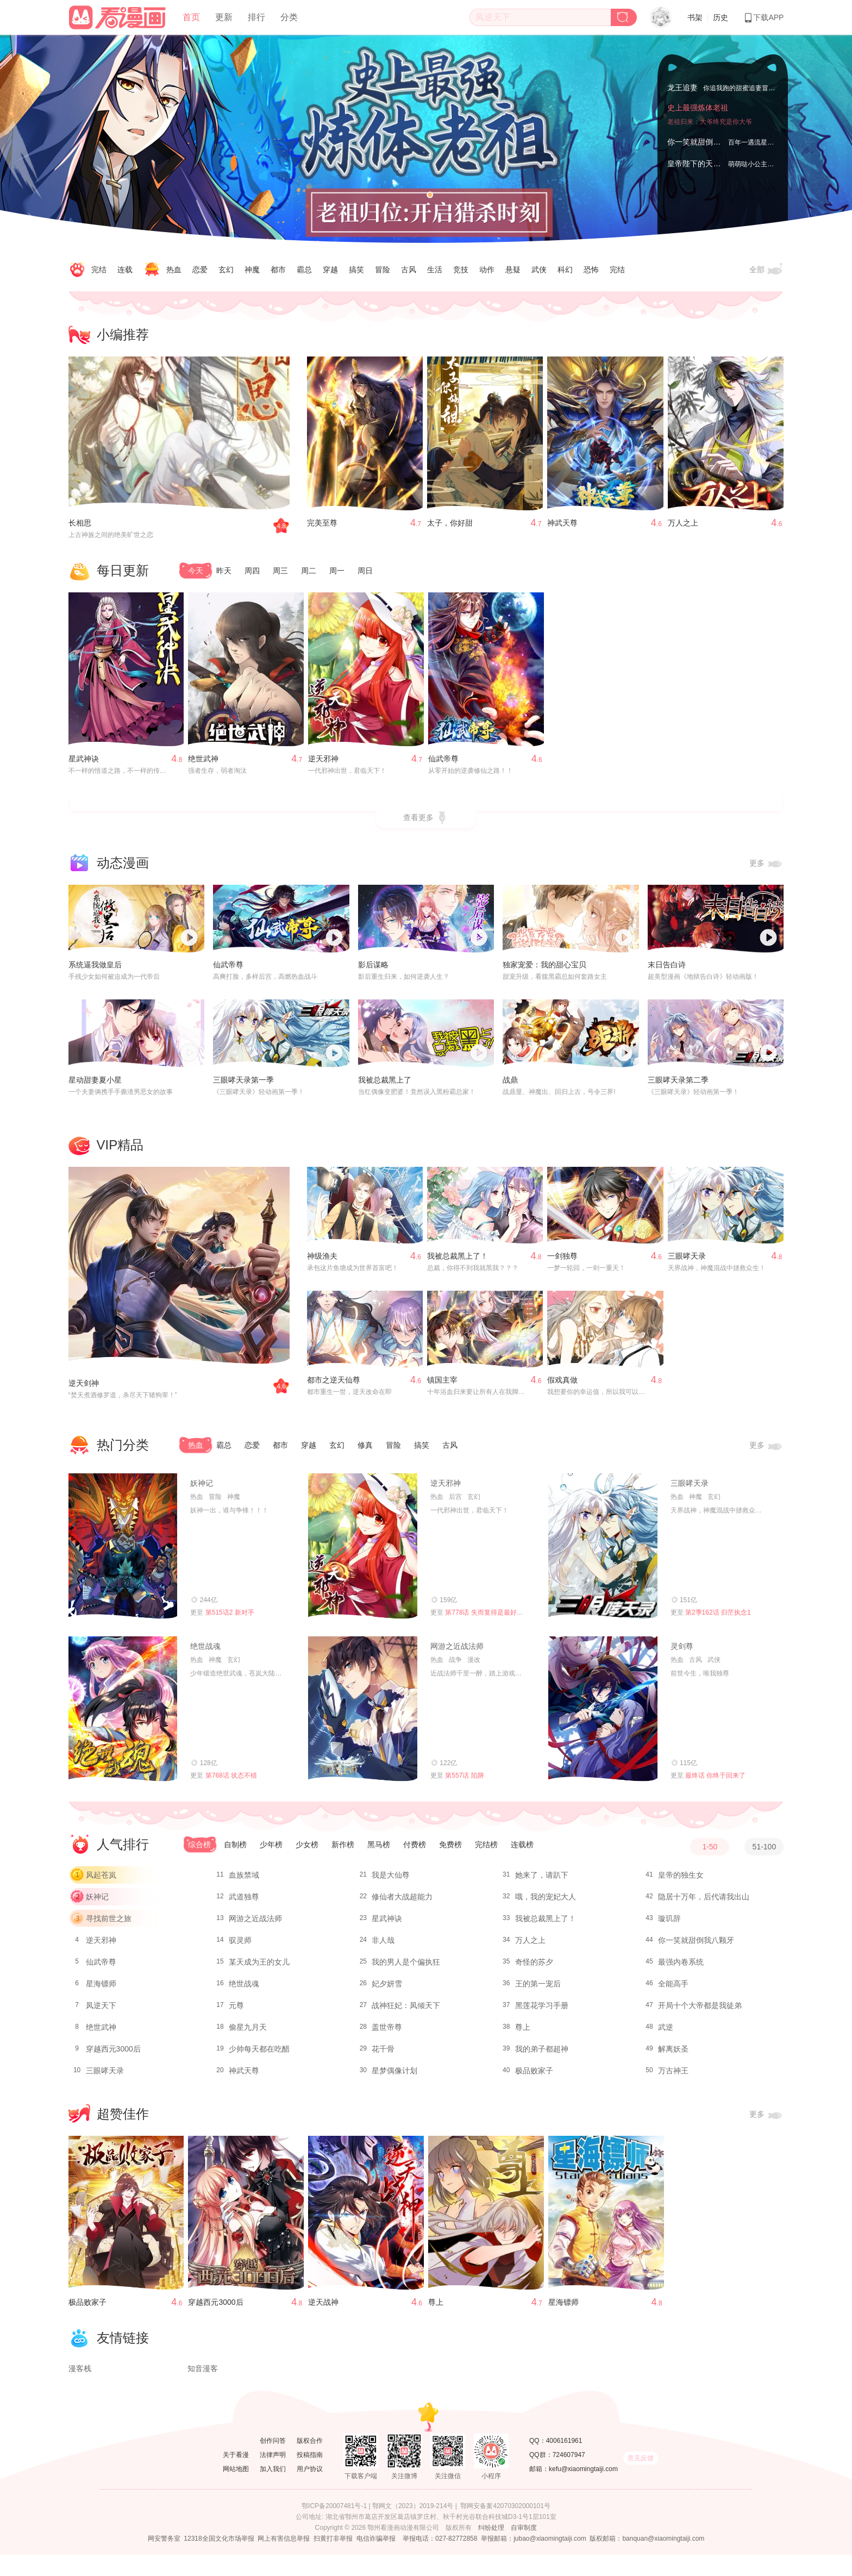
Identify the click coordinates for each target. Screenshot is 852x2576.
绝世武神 (203, 763)
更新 (224, 17)
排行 (256, 17)
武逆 (665, 2032)
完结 (98, 269)
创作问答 (273, 2462)
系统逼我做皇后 (95, 969)
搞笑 (356, 269)
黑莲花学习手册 (541, 2010)
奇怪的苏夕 (534, 1966)
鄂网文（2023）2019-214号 (412, 2527)
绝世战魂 (205, 1650)
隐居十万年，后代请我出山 (703, 1901)
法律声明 (273, 2476)
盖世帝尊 (387, 2032)
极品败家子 (534, 2075)
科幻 (565, 269)
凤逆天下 (101, 2010)
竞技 (460, 269)
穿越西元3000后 (113, 2053)
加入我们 (273, 2490)
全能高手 (673, 1988)
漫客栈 (79, 2389)
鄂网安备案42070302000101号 (505, 2527)
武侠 (539, 269)
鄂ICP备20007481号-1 (334, 2527)
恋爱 (200, 269)
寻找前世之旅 (108, 1923)
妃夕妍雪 (387, 1988)
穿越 (330, 269)
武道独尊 (244, 1901)
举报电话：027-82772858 (440, 2560)
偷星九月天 (248, 2032)
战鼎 (510, 1084)
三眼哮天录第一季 (243, 1084)
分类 (289, 17)
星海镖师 (101, 1988)
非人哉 (383, 1945)
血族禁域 (244, 1879)
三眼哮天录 (687, 1260)
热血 (173, 269)
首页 (191, 17)
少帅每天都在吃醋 (259, 2053)
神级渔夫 (322, 1260)
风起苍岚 (101, 1879)
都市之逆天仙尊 (333, 1384)
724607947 (569, 2476)
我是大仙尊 (391, 1879)
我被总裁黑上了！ (457, 1260)
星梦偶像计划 (394, 2075)
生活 (434, 269)
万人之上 (683, 522)
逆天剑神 (83, 1387)
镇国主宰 (442, 1384)
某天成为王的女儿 (259, 1966)
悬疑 (513, 269)
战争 (455, 1664)
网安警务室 (164, 2560)
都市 (278, 269)
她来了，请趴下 (541, 1879)
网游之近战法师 (457, 1650)
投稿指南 (310, 2476)
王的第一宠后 (538, 1988)
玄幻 (226, 269)
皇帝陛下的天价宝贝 (701, 163)
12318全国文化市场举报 (219, 2560)
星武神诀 (83, 763)
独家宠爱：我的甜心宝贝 (544, 969)
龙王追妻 (682, 86)
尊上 (522, 2032)
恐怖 (591, 269)
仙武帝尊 (443, 763)
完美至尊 (322, 522)
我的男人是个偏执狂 (406, 1966)
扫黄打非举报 (333, 2560)
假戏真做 (562, 1384)
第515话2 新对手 (229, 1617)
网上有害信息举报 (284, 2560)
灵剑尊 (682, 1650)
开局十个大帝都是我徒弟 (700, 2010)
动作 (486, 269)
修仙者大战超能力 (402, 1901)
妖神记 (201, 1487)
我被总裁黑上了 (384, 1084)
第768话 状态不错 (231, 1780)
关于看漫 (236, 2476)
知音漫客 (202, 2389)
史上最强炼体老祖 (697, 120)
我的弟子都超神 (541, 2053)
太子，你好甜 (450, 522)
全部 (766, 270)
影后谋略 (373, 969)
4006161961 (564, 2462)
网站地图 (236, 2490)
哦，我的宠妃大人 (545, 1901)
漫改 (473, 1664)
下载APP (763, 17)
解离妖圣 (673, 2053)
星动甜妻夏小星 (95, 1084)
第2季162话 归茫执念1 (718, 1617)
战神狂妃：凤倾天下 (406, 2010)
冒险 (382, 269)
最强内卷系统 (681, 1966)
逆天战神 (323, 2306)
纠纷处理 (491, 2549)
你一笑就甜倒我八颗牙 (705, 141)
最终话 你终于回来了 (715, 1780)
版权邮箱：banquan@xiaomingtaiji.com (647, 2560)
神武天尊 (562, 522)
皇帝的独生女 (681, 1879)
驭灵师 (240, 1945)
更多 (766, 868)
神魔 (252, 269)
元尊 (236, 2010)
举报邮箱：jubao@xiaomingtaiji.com (533, 2560)
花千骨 (383, 2053)
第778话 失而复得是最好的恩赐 (490, 1617)
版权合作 (310, 2462)
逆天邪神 (323, 763)
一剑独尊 (562, 1260)
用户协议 (310, 2490)
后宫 (455, 1501)
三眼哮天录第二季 (678, 1084)
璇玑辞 (669, 1923)
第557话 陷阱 (464, 1780)
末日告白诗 (667, 969)
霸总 (304, 269)
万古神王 (673, 2075)
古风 (408, 269)
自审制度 (524, 2549)
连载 (125, 269)
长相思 (79, 522)
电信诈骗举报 (376, 2560)
